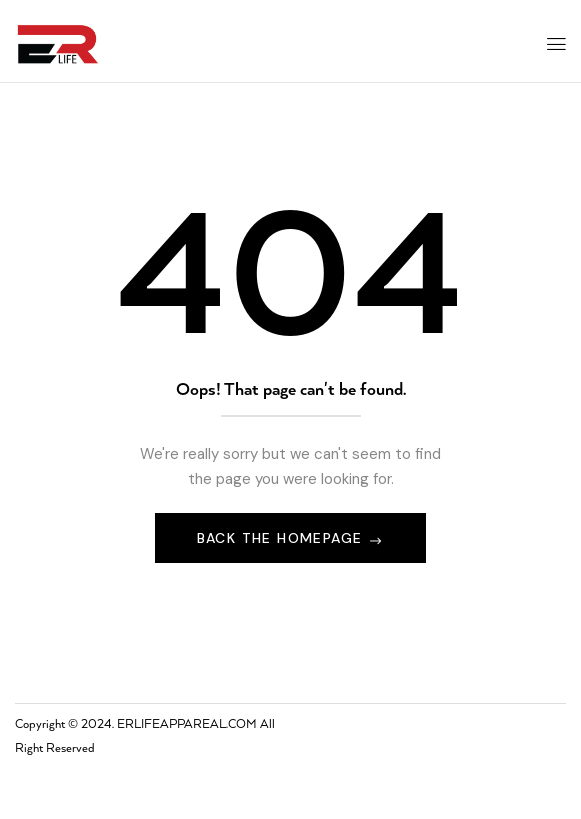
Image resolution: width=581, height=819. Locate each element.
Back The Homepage (282, 538)
